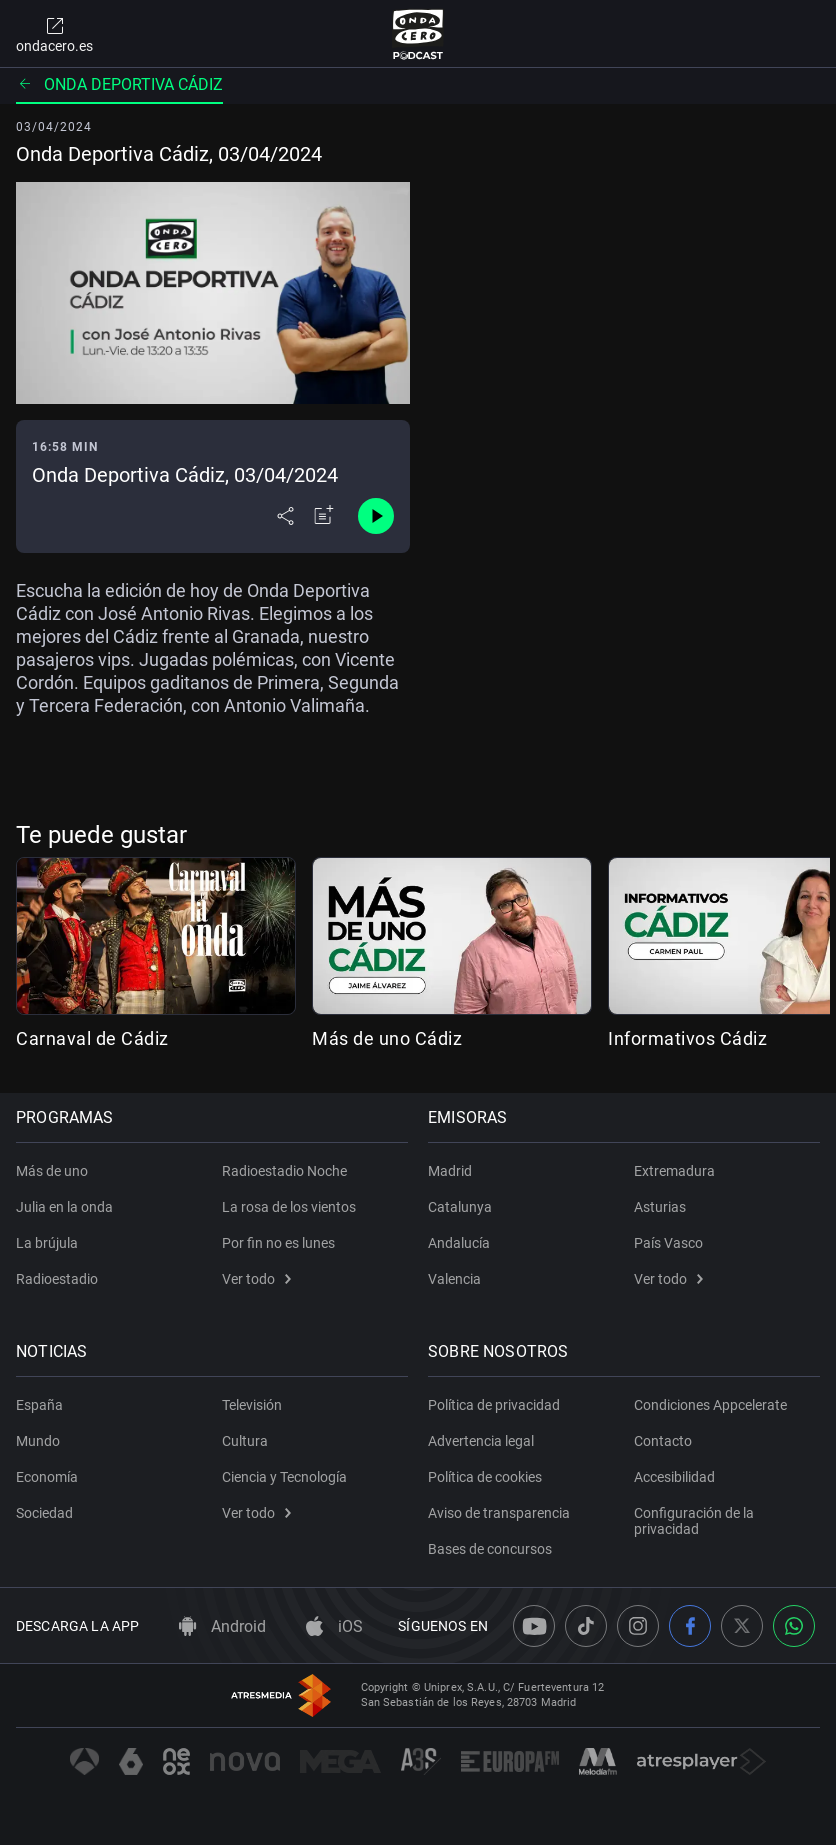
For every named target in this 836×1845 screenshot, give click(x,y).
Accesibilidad (674, 1477)
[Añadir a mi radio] (324, 516)
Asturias (660, 1207)
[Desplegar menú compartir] (285, 516)
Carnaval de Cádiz (92, 1038)
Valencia (454, 1279)
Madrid (450, 1171)
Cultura (245, 1441)
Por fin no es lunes (278, 1243)
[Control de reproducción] (376, 516)
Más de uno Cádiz (387, 1038)
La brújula (47, 1243)
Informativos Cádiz (687, 1038)
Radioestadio (57, 1279)
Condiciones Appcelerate (710, 1405)
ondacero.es (54, 34)
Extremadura (674, 1171)
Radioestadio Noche (284, 1171)
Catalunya (460, 1207)
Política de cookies (485, 1477)
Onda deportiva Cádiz (119, 84)
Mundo (38, 1441)
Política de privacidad (494, 1405)
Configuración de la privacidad (694, 1521)
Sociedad (44, 1513)
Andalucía (459, 1243)
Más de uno (52, 1171)
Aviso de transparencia (499, 1513)
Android (222, 1626)
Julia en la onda (64, 1207)
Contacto (663, 1441)
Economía (47, 1477)
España (39, 1405)
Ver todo (256, 1279)
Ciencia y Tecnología (284, 1477)
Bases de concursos (490, 1549)
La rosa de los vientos (289, 1207)
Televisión (252, 1405)
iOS (334, 1626)
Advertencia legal (481, 1441)
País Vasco (668, 1243)
